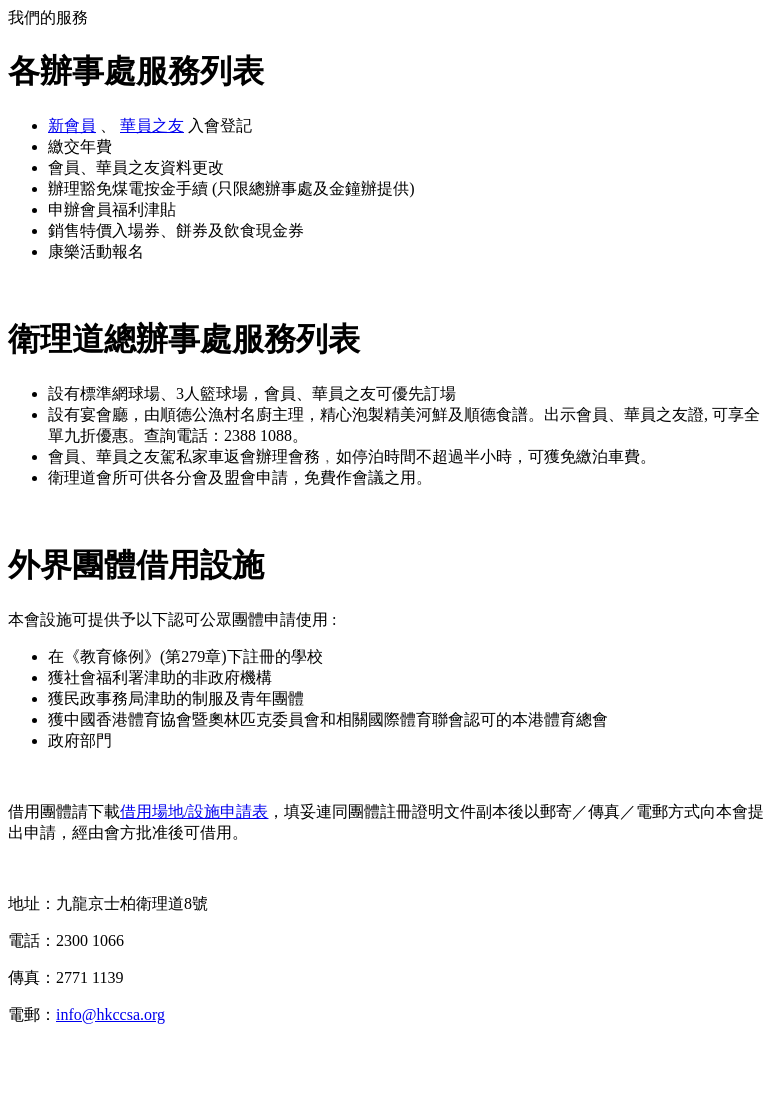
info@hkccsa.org (110, 1014)
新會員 (72, 125)
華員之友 (152, 125)
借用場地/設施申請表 (194, 811)
